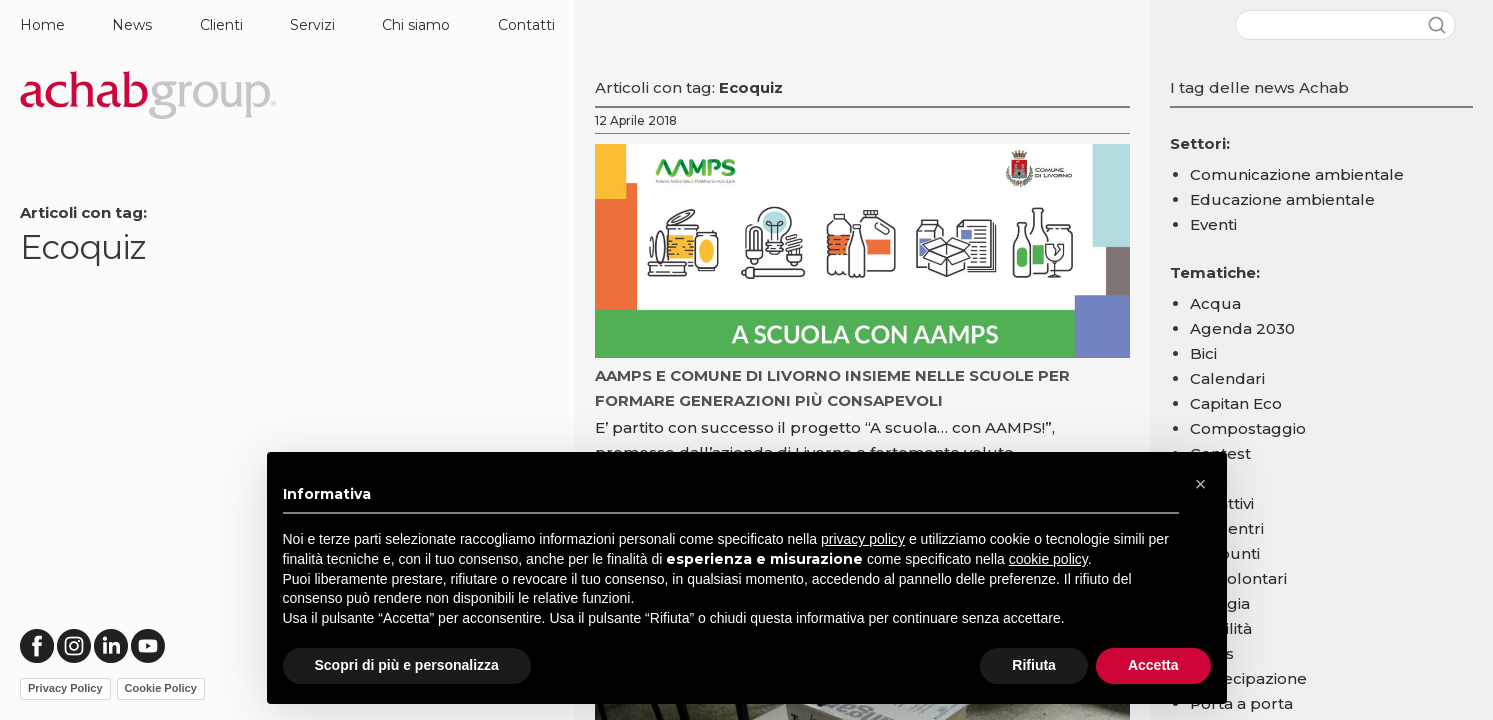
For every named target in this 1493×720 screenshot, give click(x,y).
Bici (1203, 353)
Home (42, 25)
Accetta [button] (1153, 665)
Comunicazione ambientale (1297, 174)
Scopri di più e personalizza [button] (407, 665)
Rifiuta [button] (1034, 665)
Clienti (221, 25)
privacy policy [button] (863, 539)
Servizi (312, 25)
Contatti (526, 25)
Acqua (1215, 303)
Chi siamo (416, 25)
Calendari (1227, 378)
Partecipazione (1248, 678)
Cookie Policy (161, 688)
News (132, 25)
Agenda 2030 (1242, 328)
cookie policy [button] (1048, 559)
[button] (1201, 484)
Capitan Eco (1236, 403)
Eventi (1213, 224)
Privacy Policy (65, 688)
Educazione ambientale (1282, 199)
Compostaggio (1248, 428)
